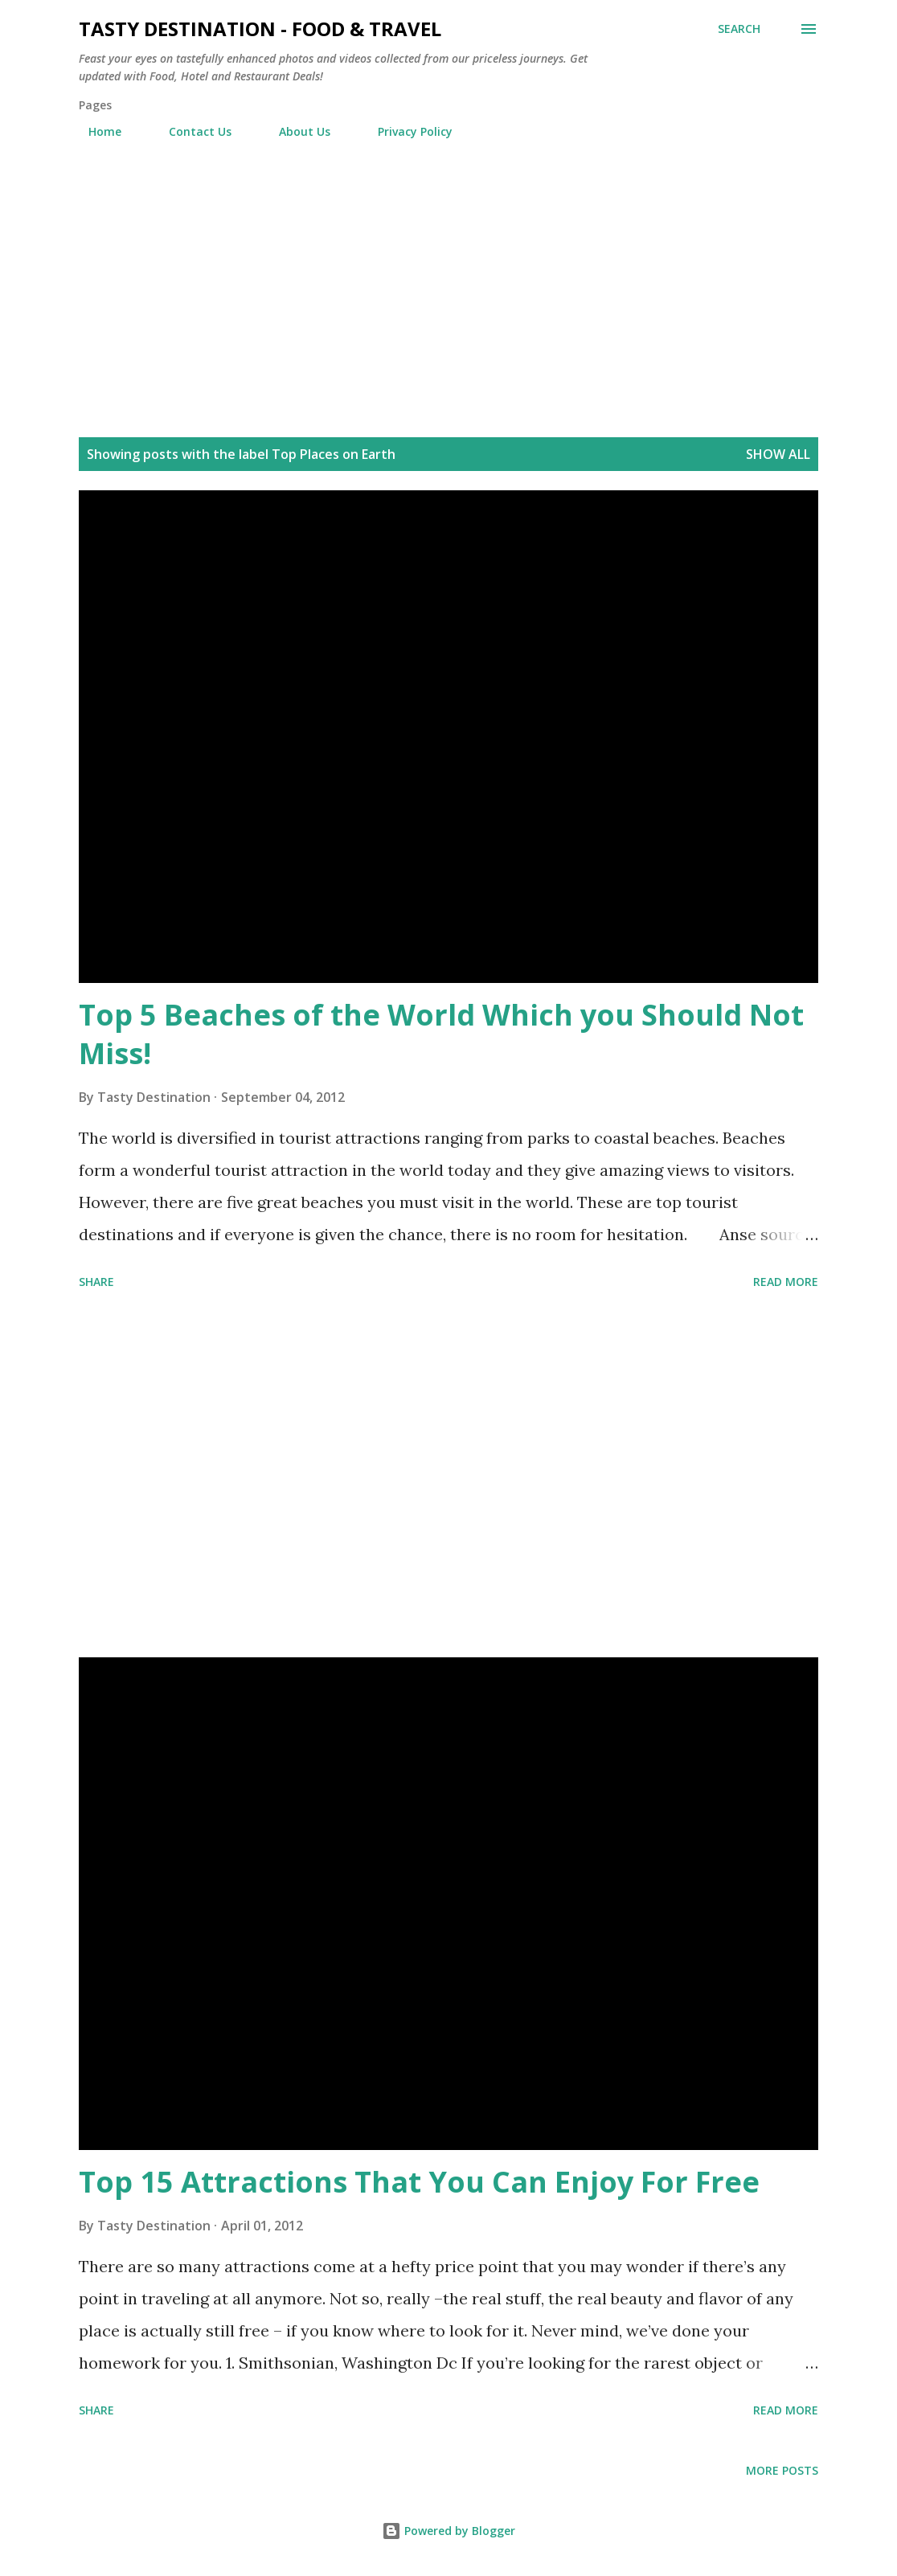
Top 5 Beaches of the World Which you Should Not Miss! (441, 1034)
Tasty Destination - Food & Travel (260, 28)
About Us (295, 131)
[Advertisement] (448, 297)
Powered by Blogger (448, 2530)
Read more (785, 1281)
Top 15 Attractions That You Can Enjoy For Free (419, 2181)
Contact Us (190, 131)
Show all (778, 454)
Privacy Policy (405, 131)
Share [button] (96, 1281)
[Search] (739, 29)
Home (95, 131)
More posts (782, 2470)
